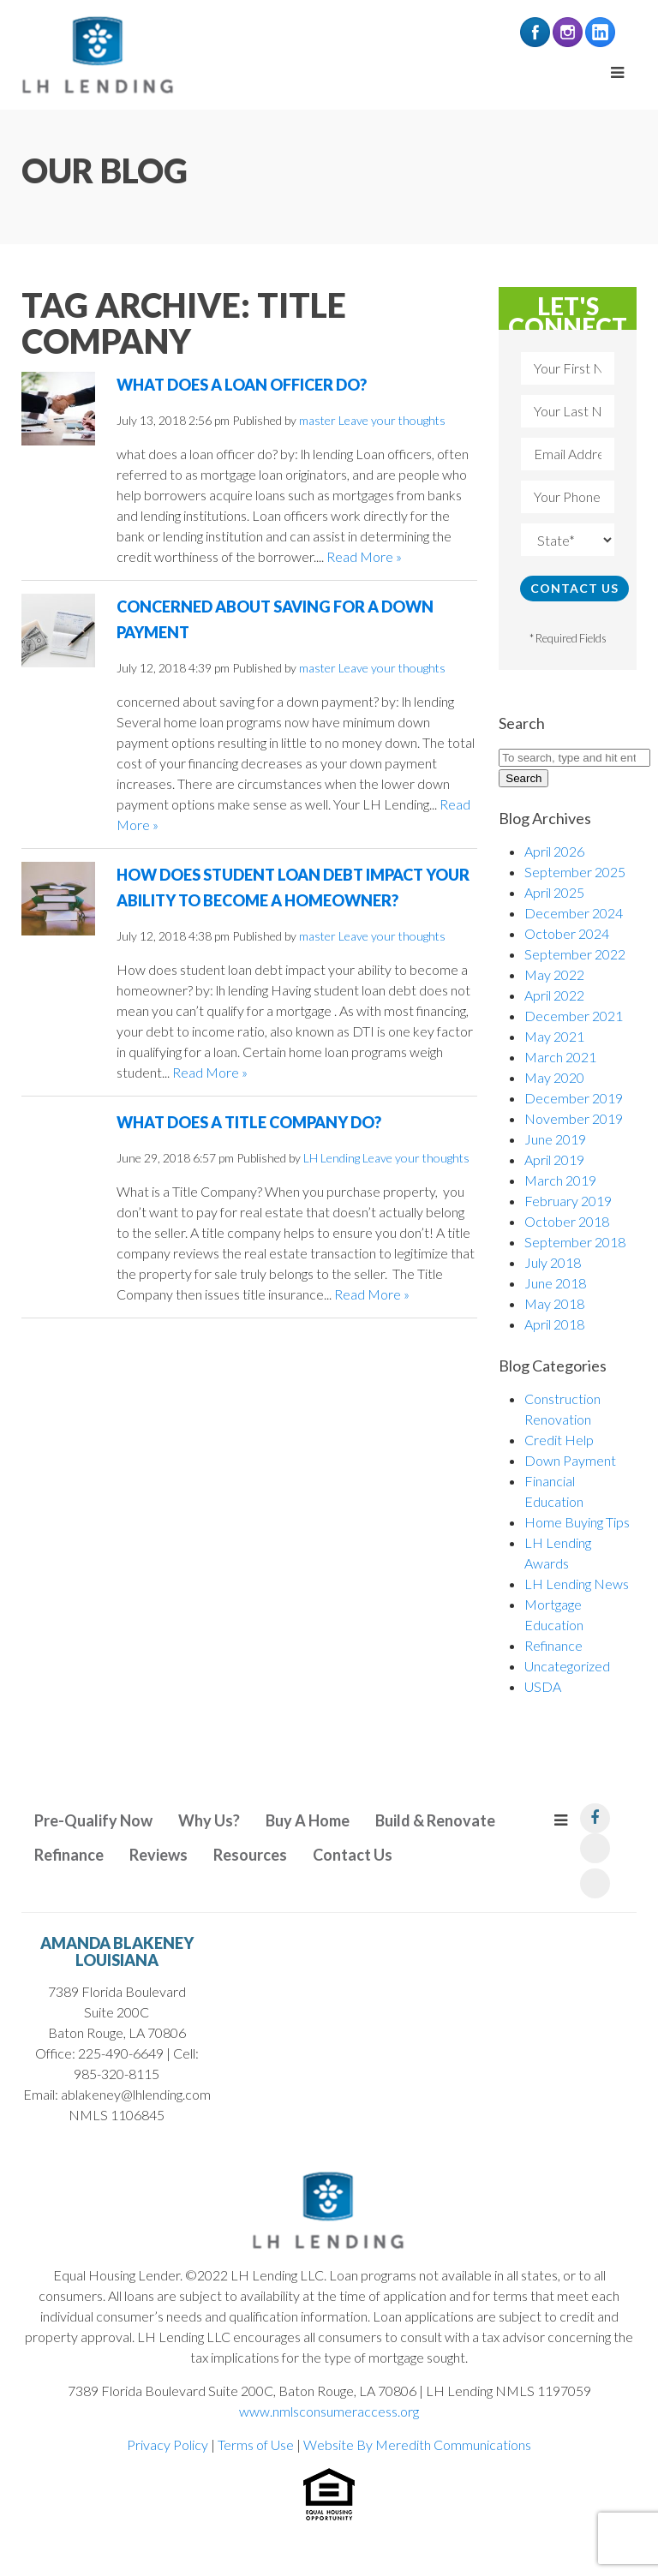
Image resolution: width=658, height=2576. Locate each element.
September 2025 (574, 872)
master (317, 420)
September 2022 (574, 954)
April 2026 (554, 851)
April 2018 (554, 1324)
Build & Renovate (435, 1820)
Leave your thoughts (392, 420)
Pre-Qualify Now (93, 1820)
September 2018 (574, 1242)
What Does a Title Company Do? (249, 1122)
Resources (250, 1854)
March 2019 (560, 1180)
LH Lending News (576, 1583)
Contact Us (352, 1854)
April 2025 (554, 892)
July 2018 (552, 1262)
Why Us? (209, 1820)
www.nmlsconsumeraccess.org (329, 2411)
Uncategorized (567, 1666)
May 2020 (554, 1077)
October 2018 (566, 1221)
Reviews (158, 1854)
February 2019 (568, 1200)
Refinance (553, 1645)
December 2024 (573, 913)
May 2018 (554, 1303)
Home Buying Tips (577, 1522)
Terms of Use (256, 2444)
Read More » (364, 556)
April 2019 (554, 1159)
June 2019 (555, 1139)
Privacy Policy (167, 2444)
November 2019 (573, 1118)
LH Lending (331, 1158)
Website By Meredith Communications (417, 2444)
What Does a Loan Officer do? (242, 384)
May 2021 (554, 1036)
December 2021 (573, 1015)
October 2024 (566, 933)
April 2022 (554, 995)
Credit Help (559, 1439)
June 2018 (555, 1283)
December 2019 (573, 1098)
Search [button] (523, 778)
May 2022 (554, 974)
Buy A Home (308, 1820)
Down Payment (570, 1460)
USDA (542, 1686)
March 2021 (560, 1057)
